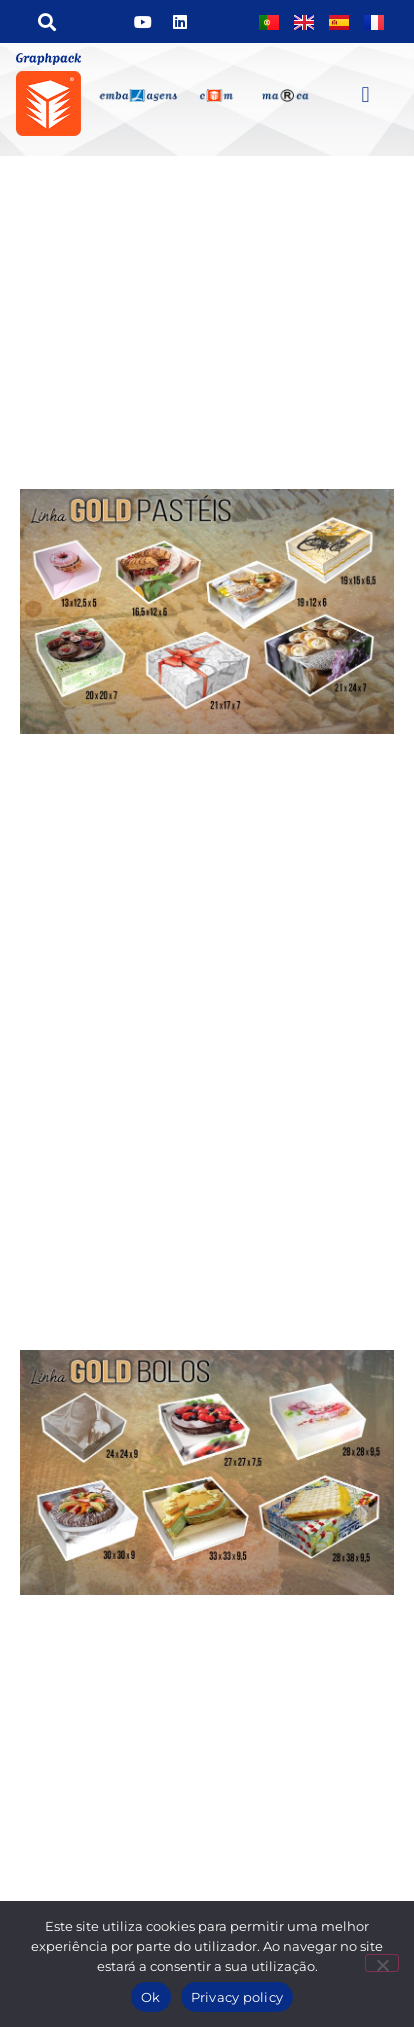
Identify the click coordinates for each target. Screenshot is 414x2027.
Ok (151, 1997)
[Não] (382, 1963)
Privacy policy (237, 1997)
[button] (46, 21)
